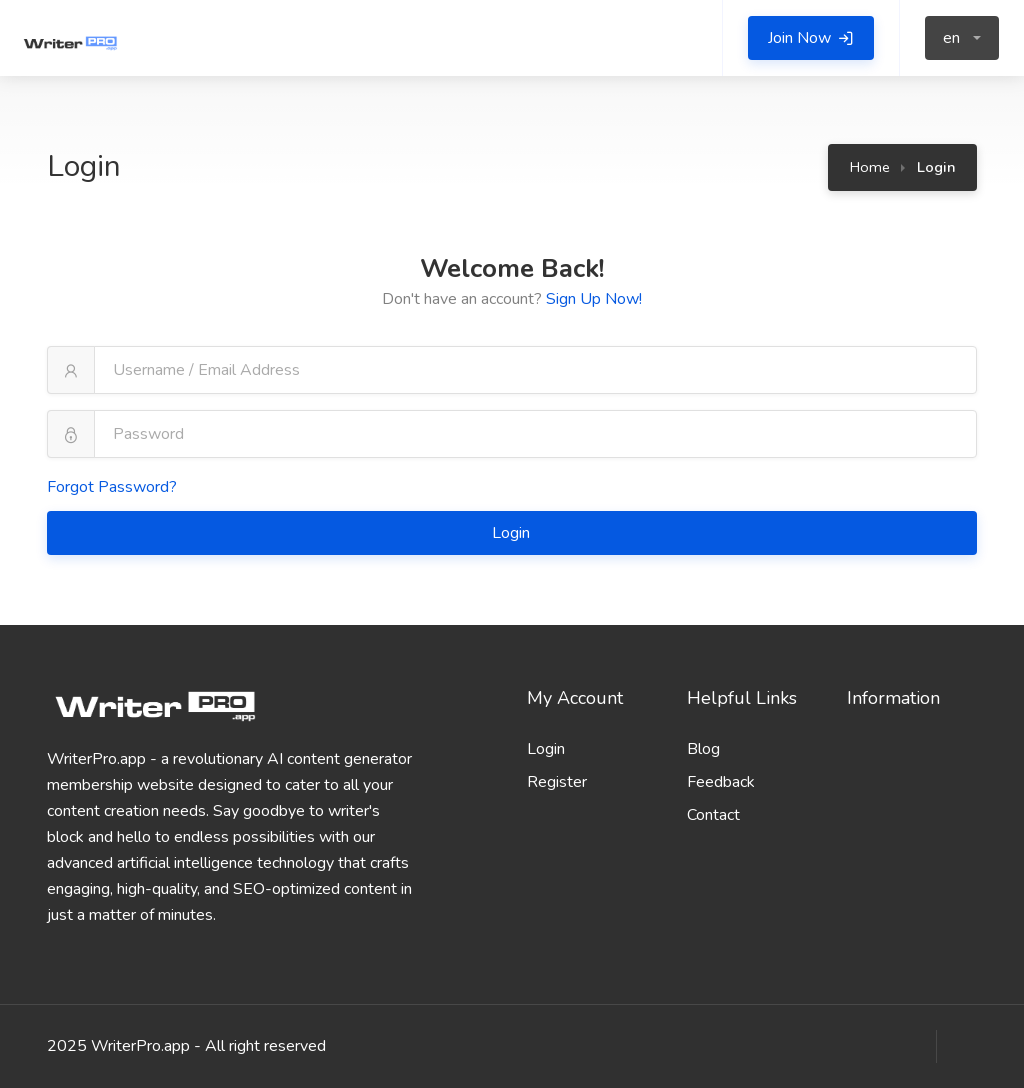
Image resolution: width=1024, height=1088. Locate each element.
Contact (713, 815)
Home (870, 167)
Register (557, 782)
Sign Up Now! (594, 299)
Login (513, 533)
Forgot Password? (112, 487)
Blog (703, 749)
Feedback (721, 782)
